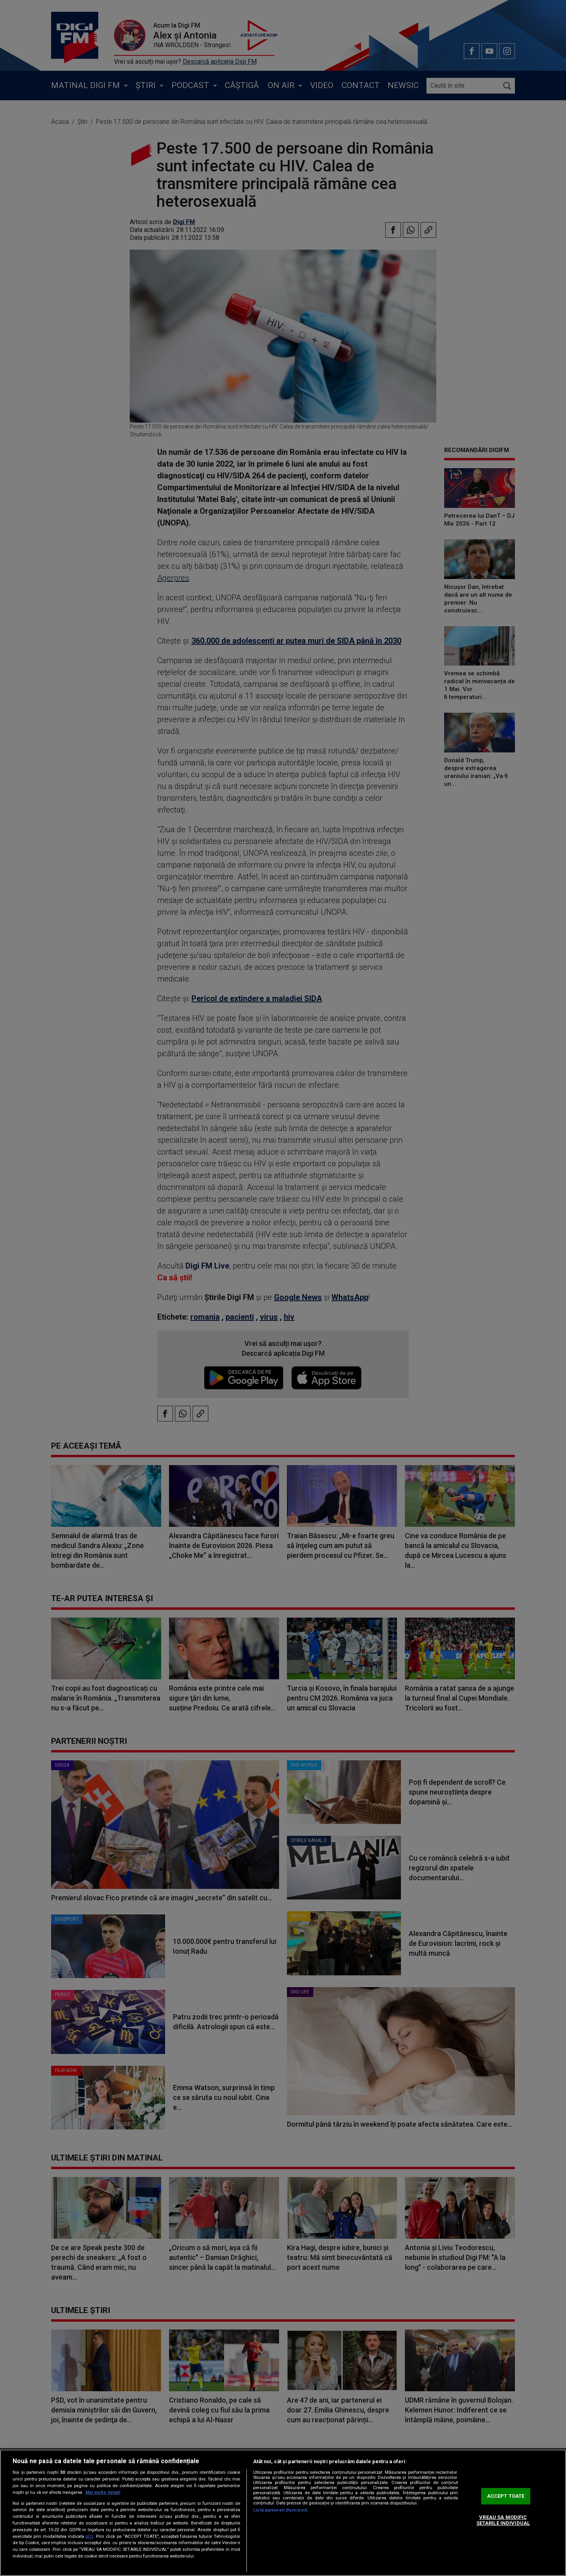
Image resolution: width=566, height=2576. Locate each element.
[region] (283, 2512)
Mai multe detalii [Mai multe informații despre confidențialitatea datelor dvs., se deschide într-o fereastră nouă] (102, 2492)
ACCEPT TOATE (506, 2496)
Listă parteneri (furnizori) (280, 2510)
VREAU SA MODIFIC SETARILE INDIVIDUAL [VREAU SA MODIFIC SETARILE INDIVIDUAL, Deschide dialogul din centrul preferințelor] (503, 2520)
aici (89, 2536)
